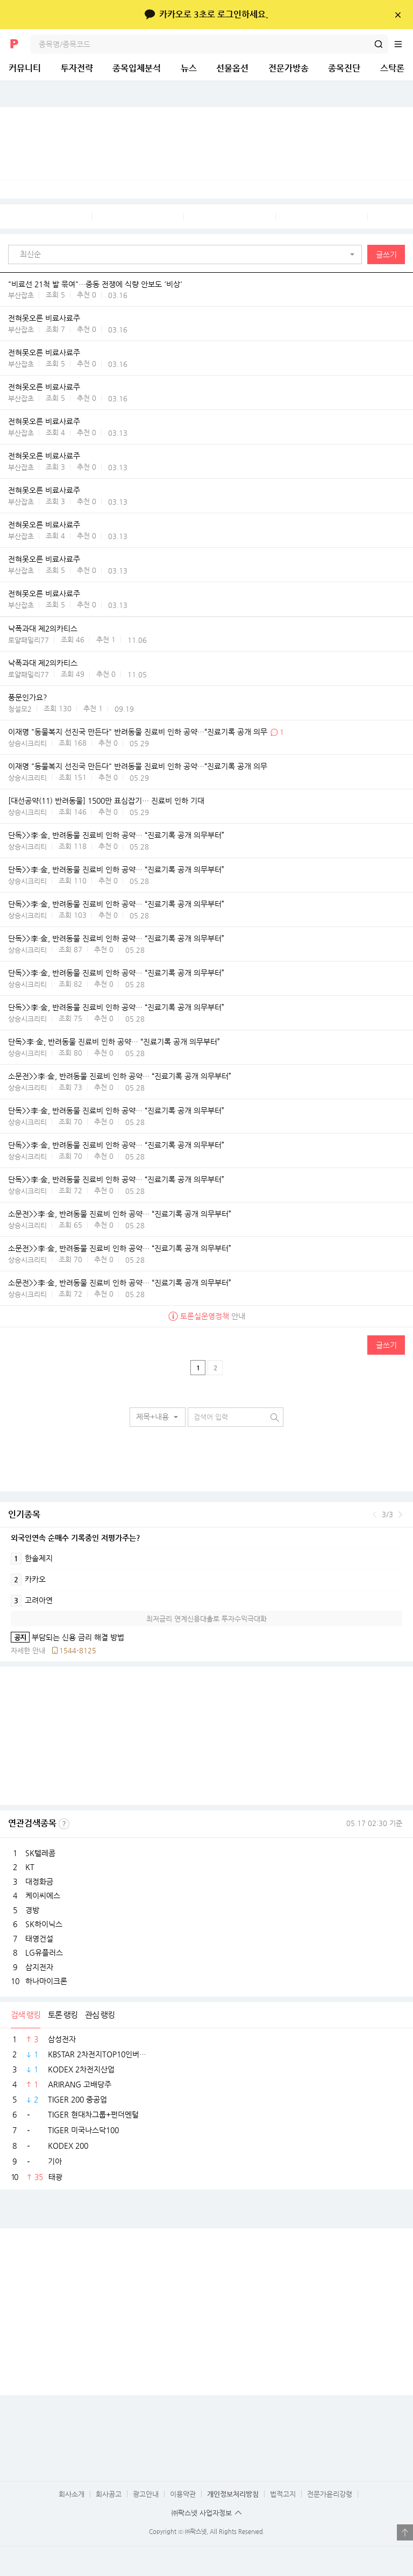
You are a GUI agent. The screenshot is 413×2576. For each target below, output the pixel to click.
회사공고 (109, 2494)
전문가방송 (288, 68)
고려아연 (32, 1601)
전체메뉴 (403, 44)
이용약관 (183, 2494)
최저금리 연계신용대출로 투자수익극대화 (206, 1618)
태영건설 (39, 1938)
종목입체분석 (136, 68)
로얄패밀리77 (28, 640)
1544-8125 (77, 1650)
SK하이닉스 (43, 1924)
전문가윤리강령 (329, 2494)
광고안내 (146, 2494)
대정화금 (39, 1881)
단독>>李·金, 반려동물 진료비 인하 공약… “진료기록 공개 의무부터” (116, 835)
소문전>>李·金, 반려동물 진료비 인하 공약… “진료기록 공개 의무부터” (119, 1076)
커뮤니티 (25, 68)
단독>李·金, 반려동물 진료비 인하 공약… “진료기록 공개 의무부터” (114, 1042)
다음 (400, 1514)
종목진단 (344, 68)
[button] (187, 254)
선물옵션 (232, 68)
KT (29, 1867)
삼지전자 (39, 1967)
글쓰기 (386, 254)
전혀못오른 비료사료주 (44, 318)
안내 (206, 1316)
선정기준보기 (64, 1823)
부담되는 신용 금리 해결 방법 (67, 1637)
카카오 (28, 1580)
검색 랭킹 (25, 2014)
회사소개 (71, 2494)
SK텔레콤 (40, 1853)
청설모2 (20, 709)
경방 (32, 1910)
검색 (378, 44)
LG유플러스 (44, 1952)
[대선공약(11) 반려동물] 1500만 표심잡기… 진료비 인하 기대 (106, 801)
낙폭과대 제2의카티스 (42, 629)
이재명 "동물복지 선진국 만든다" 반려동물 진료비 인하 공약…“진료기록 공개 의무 (137, 732)
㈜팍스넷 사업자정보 (202, 2512)
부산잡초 (21, 295)
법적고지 (283, 2494)
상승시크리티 (27, 743)
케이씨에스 (42, 1895)
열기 (405, 2532)
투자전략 (77, 68)
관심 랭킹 (100, 2014)
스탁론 (392, 68)
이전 (374, 1514)
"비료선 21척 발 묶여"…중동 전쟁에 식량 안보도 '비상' (95, 284)
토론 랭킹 (62, 2014)
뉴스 (189, 68)
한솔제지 (32, 1559)
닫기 (397, 14)
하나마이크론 (46, 1981)
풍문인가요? (27, 697)
